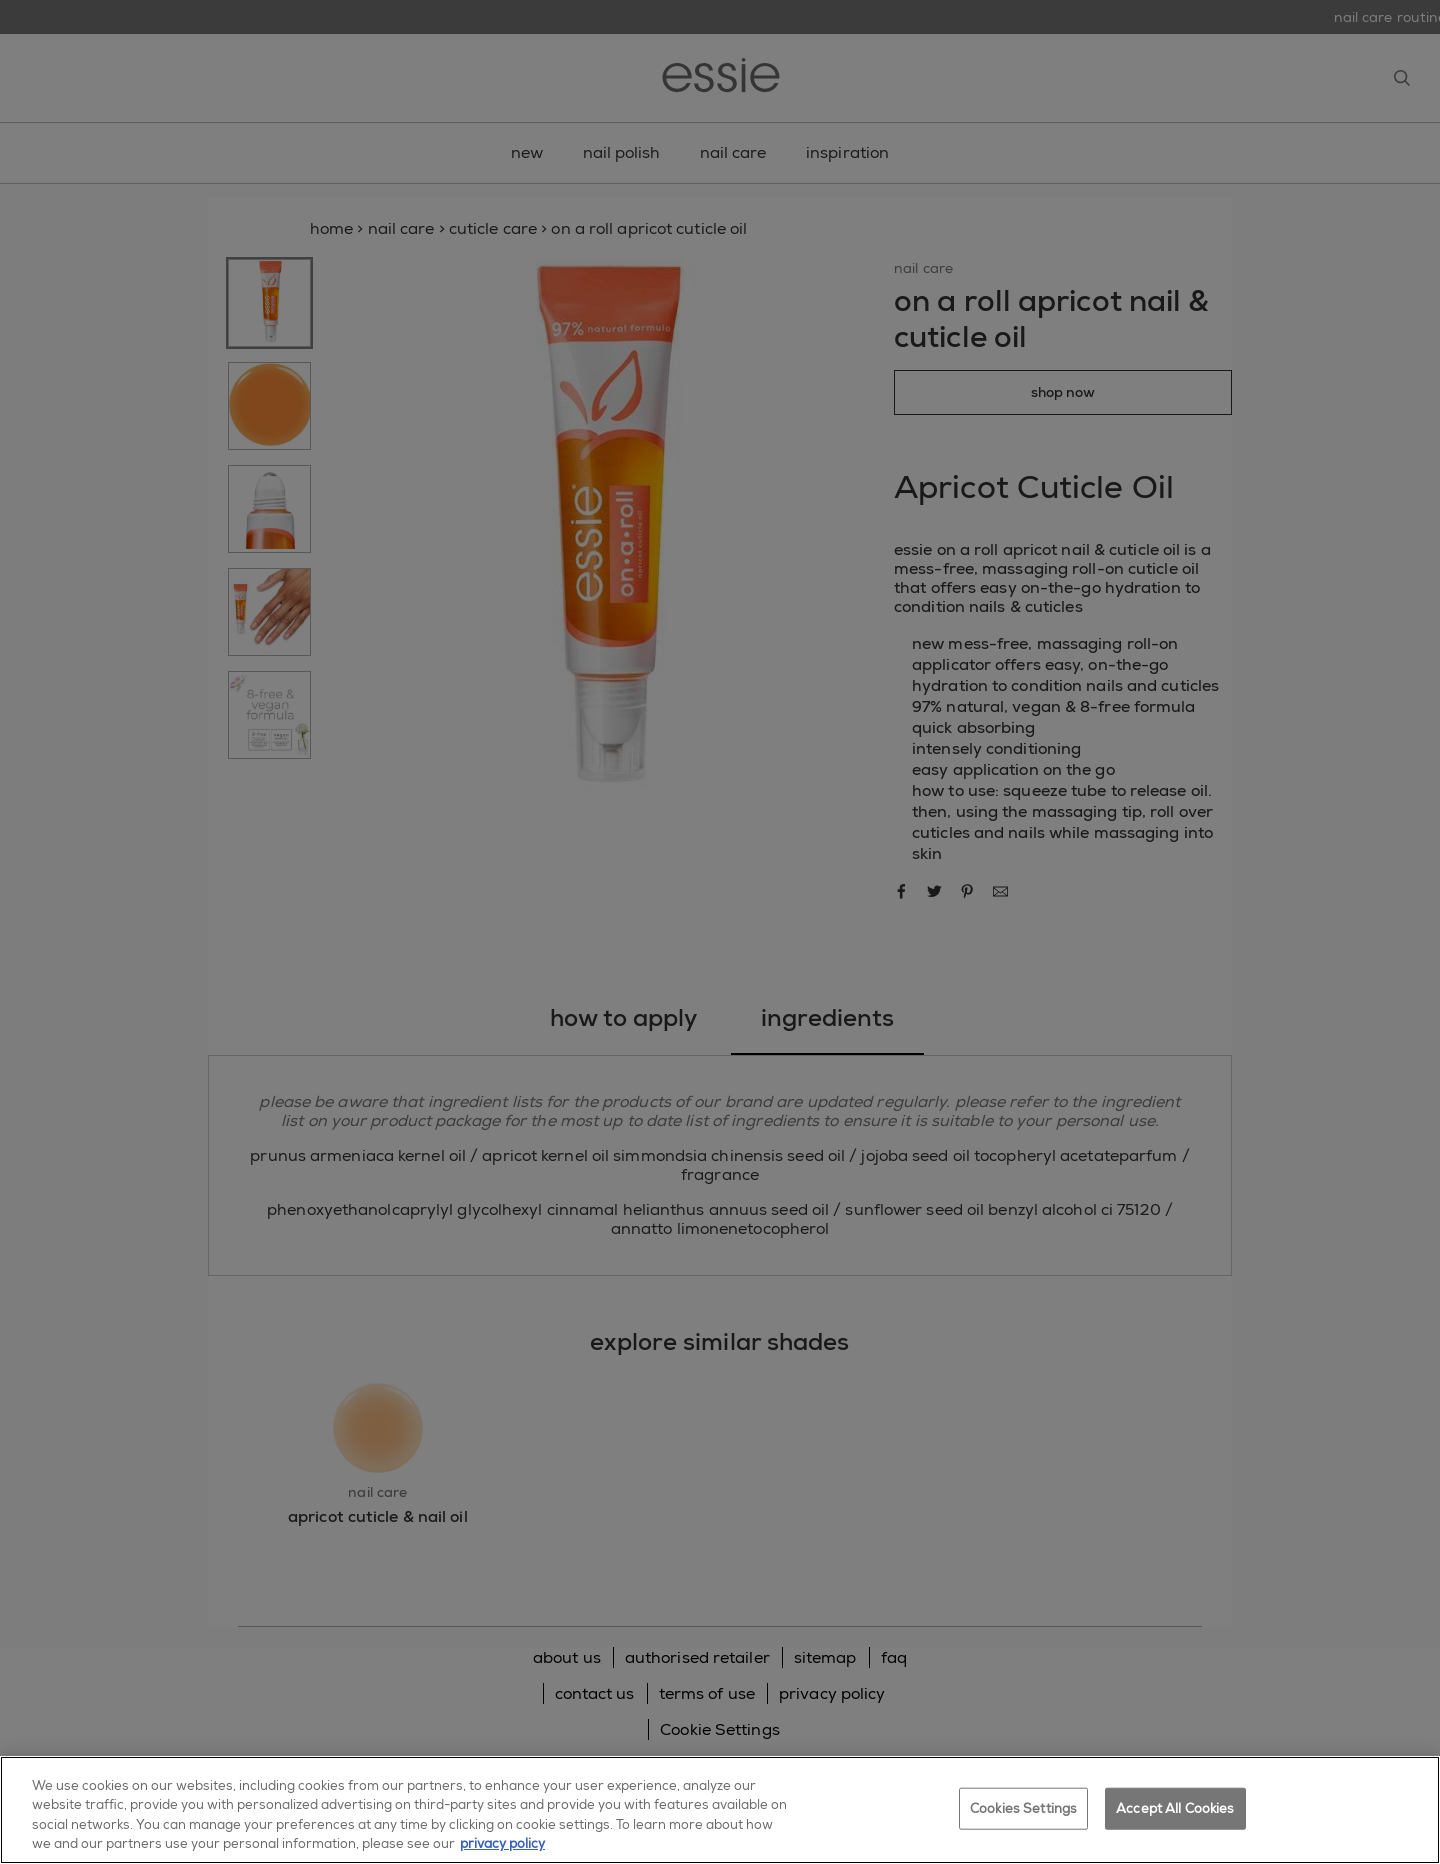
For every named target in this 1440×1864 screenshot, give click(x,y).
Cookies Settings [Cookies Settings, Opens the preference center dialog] (1023, 1808)
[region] (720, 1810)
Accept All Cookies (1175, 1808)
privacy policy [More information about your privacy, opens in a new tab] (502, 1843)
